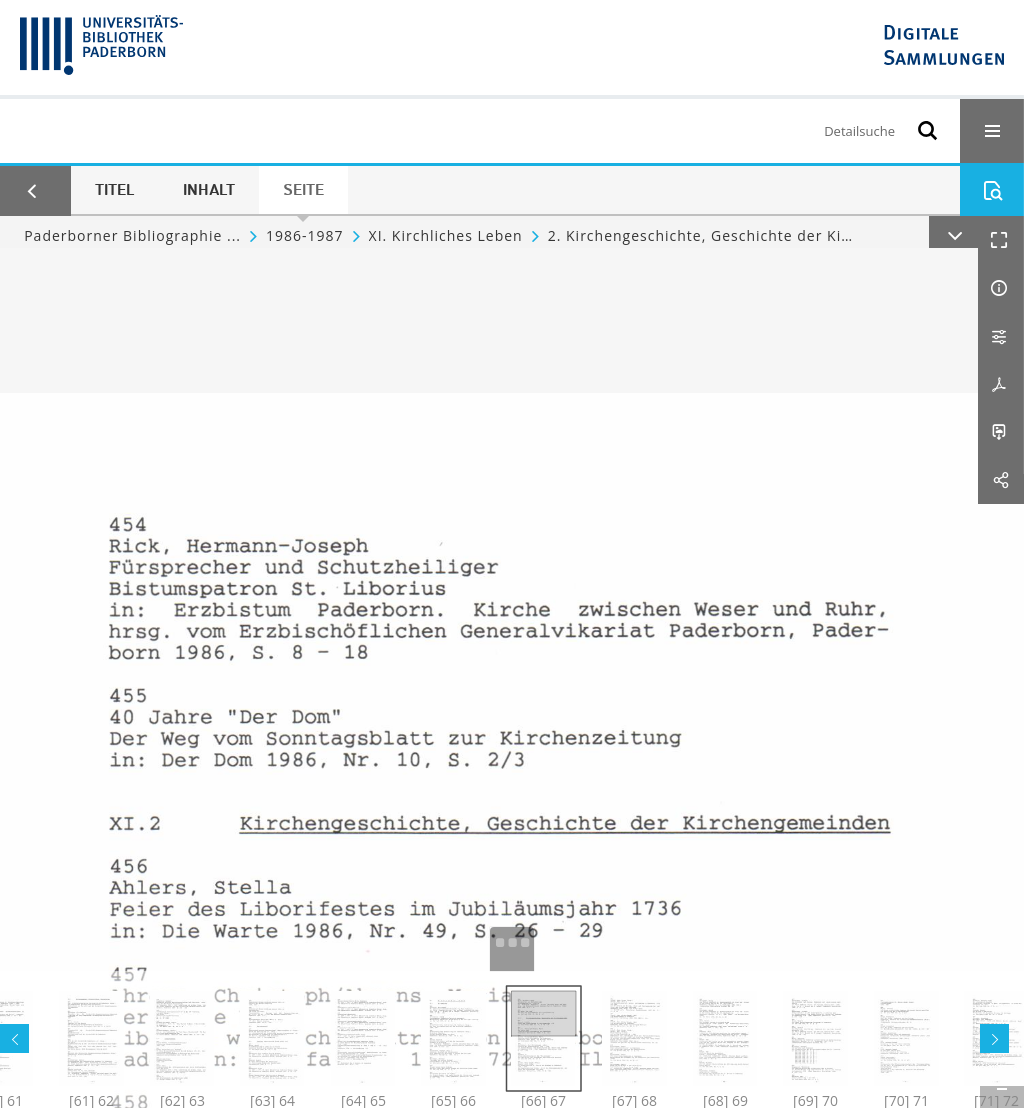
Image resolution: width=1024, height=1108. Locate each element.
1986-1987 (305, 235)
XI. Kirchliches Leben (446, 235)
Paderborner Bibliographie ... (132, 235)
